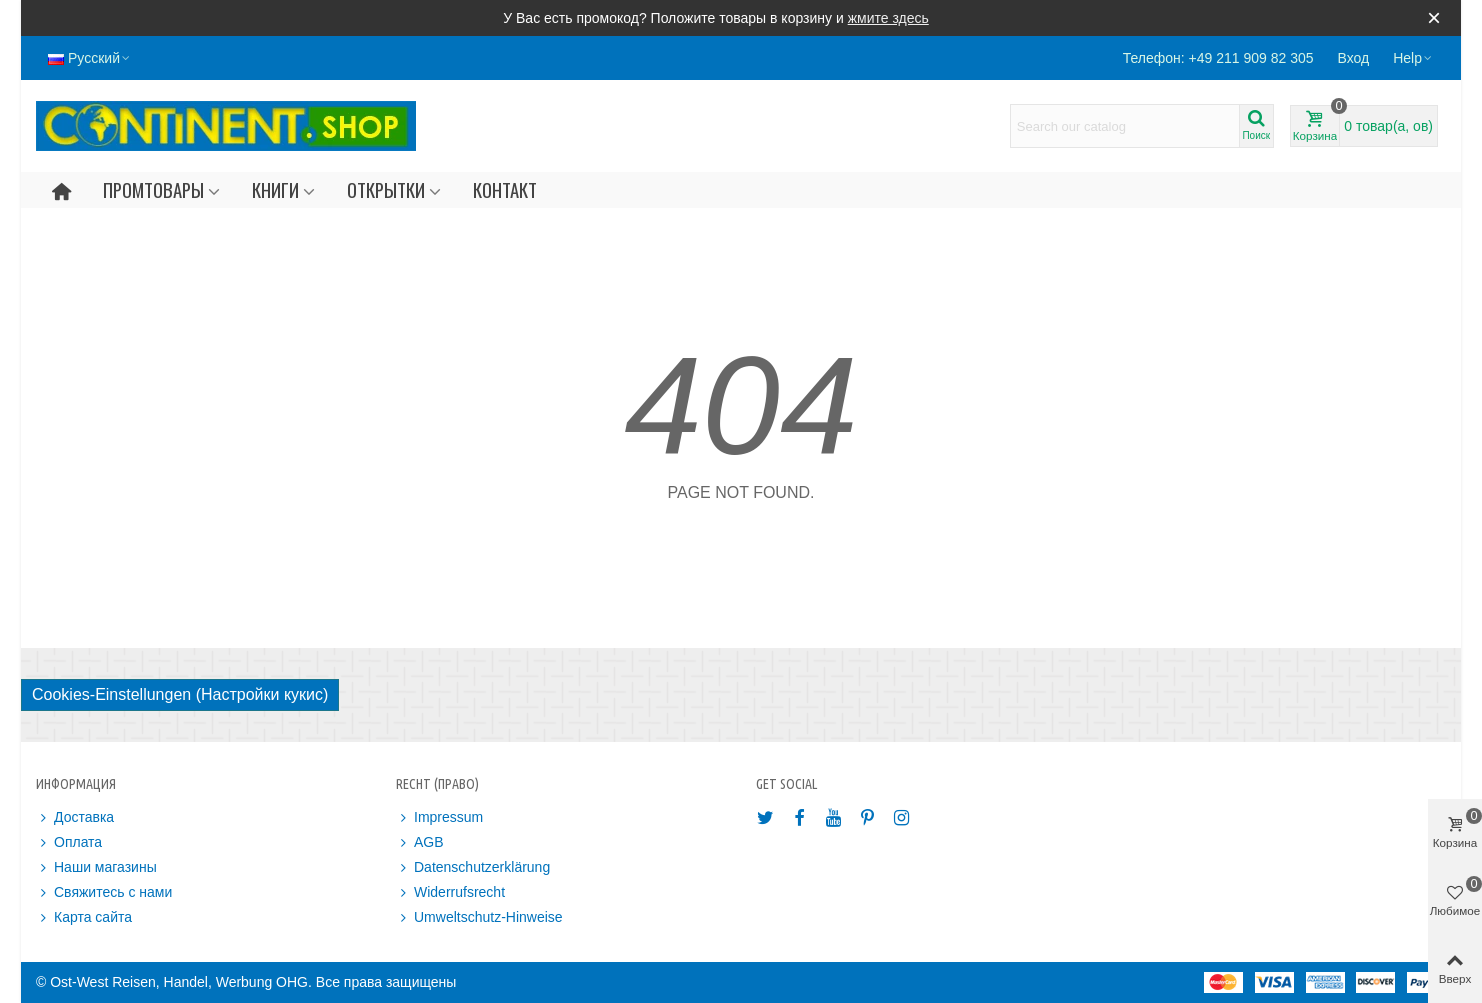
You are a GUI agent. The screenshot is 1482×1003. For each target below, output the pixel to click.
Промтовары (153, 189)
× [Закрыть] (1434, 17)
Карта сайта (84, 917)
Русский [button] (90, 58)
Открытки (386, 189)
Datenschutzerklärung (473, 867)
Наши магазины (96, 867)
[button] (1413, 58)
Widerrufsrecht (450, 892)
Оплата (69, 842)
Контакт (505, 189)
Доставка (75, 817)
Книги (275, 189)
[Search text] (1125, 126)
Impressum (439, 817)
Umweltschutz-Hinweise (479, 917)
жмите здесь (888, 18)
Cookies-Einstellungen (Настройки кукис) (180, 694)
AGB (420, 842)
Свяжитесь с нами (104, 892)
